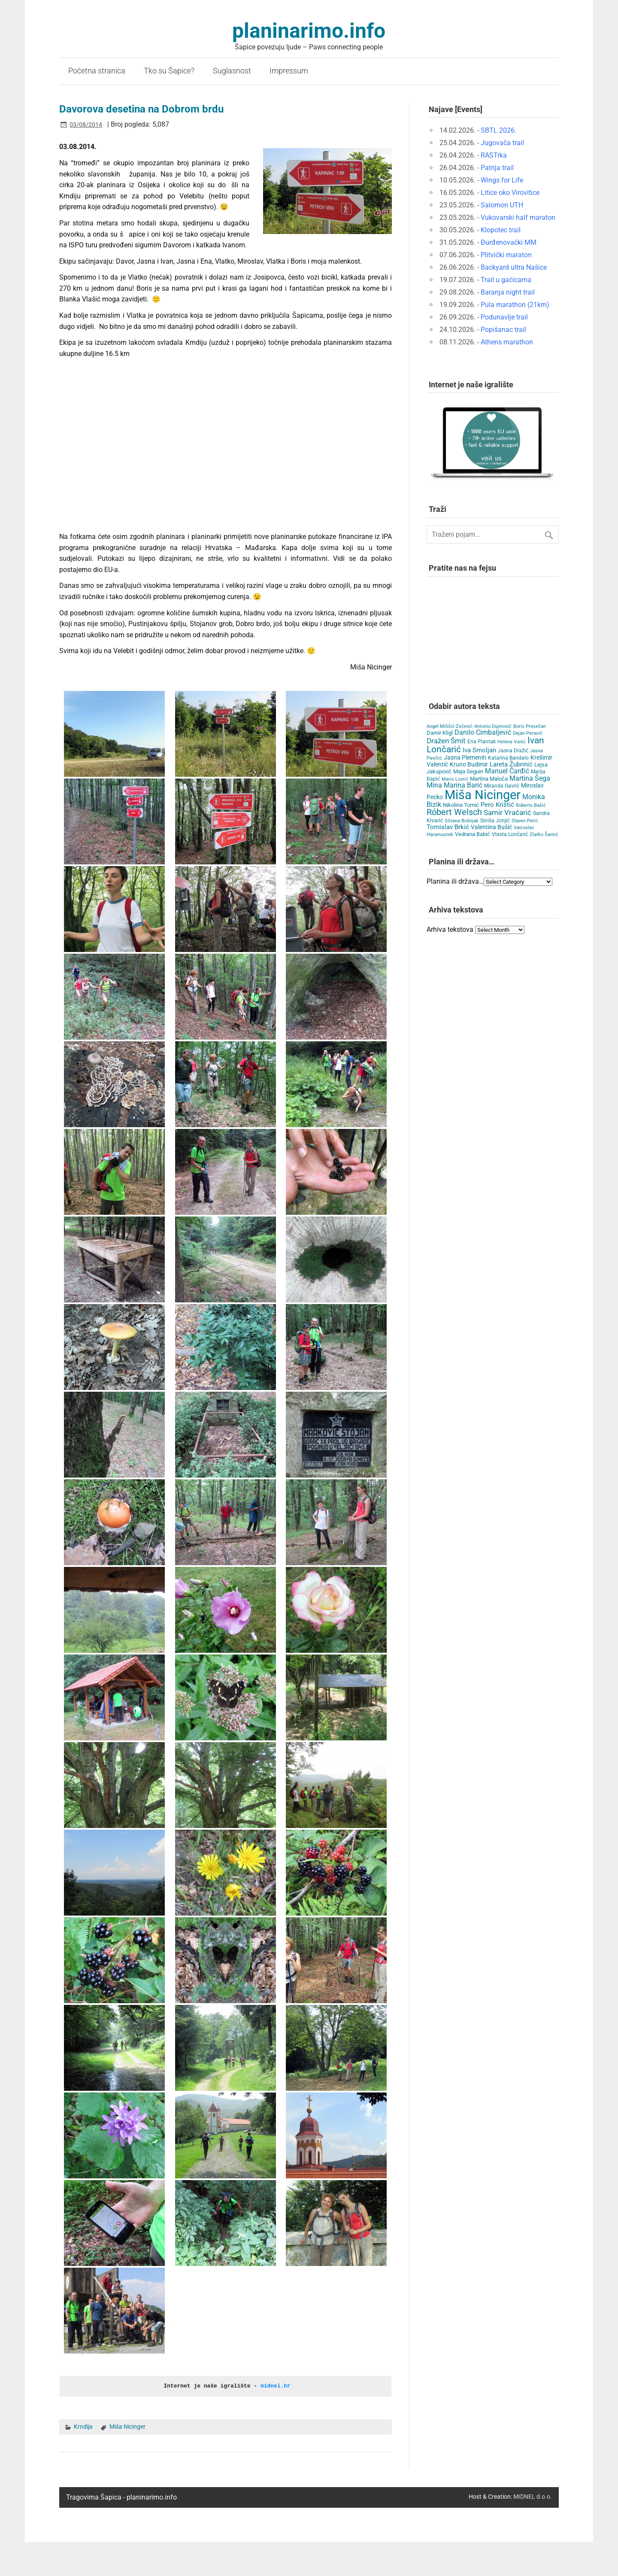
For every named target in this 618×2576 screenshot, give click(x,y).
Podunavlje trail (504, 317)
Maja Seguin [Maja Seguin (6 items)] (468, 771)
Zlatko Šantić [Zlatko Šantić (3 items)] (544, 834)
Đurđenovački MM (508, 242)
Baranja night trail (508, 292)
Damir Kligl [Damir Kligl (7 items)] (440, 733)
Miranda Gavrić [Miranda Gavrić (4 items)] (501, 786)
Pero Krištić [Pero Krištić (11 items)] (497, 805)
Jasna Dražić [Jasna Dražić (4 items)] (513, 751)
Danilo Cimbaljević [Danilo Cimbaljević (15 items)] (482, 732)
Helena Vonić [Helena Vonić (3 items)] (511, 742)
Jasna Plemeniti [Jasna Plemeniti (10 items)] (465, 757)
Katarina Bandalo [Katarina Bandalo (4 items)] (508, 758)
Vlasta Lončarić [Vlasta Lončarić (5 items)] (510, 834)
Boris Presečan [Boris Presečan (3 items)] (529, 726)
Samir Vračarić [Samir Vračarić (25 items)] (507, 812)
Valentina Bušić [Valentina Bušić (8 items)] (491, 827)
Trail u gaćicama (506, 280)
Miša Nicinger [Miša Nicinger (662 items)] (483, 795)
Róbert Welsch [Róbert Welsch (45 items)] (454, 812)
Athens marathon (507, 342)
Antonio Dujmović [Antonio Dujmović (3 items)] (493, 726)
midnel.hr (276, 2386)
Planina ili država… (455, 881)
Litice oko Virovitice (510, 193)
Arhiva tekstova (450, 929)
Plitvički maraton (506, 255)
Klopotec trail (501, 230)
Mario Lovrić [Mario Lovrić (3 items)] (455, 779)
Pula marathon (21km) (515, 305)
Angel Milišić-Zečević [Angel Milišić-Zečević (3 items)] (450, 726)
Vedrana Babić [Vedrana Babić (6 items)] (472, 834)
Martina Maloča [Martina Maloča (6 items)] (489, 779)
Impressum (289, 71)
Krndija (83, 2426)
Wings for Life (502, 180)
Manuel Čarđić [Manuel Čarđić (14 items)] (507, 771)
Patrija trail (497, 168)
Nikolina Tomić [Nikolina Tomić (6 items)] (461, 805)
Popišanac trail (503, 329)
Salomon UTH (502, 205)
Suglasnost (232, 71)
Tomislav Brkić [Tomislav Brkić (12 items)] (448, 827)
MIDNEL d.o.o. (532, 2496)
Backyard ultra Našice (514, 267)
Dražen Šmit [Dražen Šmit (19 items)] (446, 741)
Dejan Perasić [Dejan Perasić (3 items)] (527, 733)
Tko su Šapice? (169, 71)
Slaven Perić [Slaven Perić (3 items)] (525, 821)
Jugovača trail (502, 143)
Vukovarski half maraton (518, 217)
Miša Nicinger (127, 2426)
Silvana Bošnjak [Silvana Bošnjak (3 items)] (462, 821)
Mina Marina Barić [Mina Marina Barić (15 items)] (454, 785)
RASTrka (494, 155)
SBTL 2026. (498, 130)
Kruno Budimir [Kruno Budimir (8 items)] (469, 764)
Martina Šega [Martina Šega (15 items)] (529, 778)
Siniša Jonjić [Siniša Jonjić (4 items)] (495, 821)
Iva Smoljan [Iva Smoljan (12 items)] (479, 750)
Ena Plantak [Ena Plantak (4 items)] (481, 742)
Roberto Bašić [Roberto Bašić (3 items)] (531, 805)
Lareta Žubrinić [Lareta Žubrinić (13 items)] (511, 764)
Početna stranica (96, 71)
